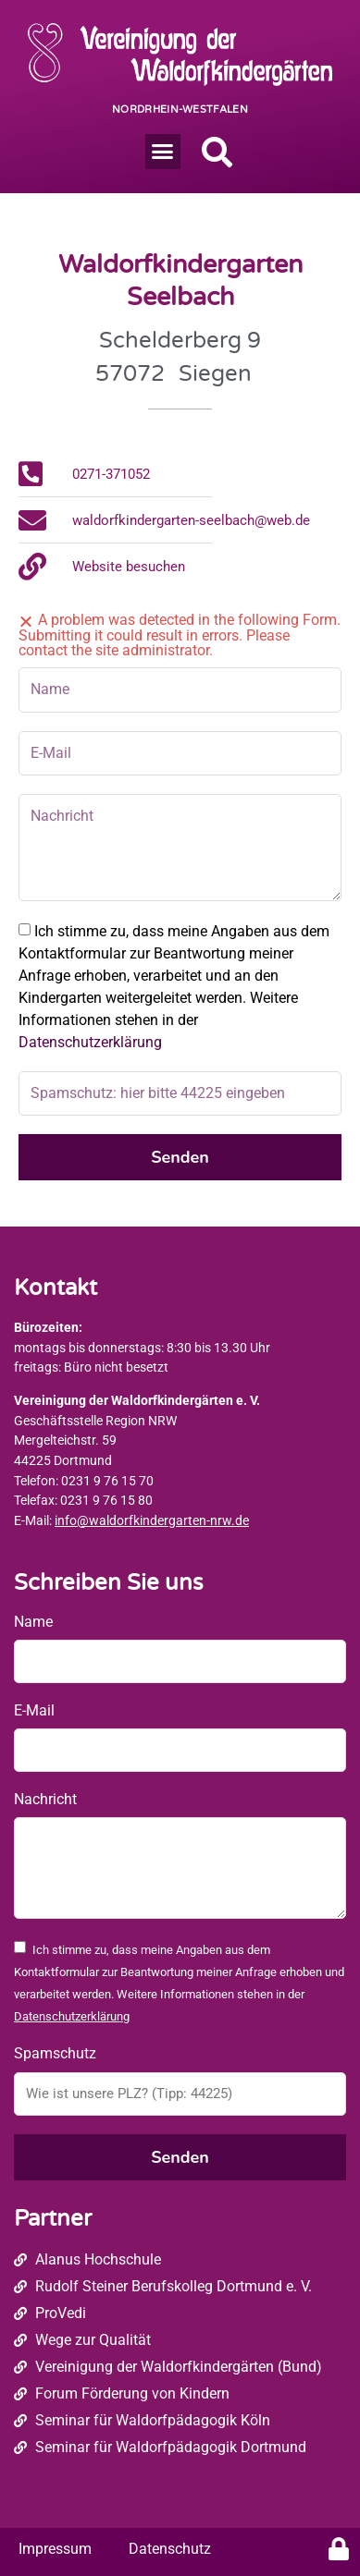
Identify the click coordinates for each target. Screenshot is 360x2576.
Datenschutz (170, 2549)
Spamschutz (55, 2053)
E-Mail (34, 1710)
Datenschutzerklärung (90, 1042)
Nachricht (45, 1799)
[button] (162, 151)
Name (33, 1621)
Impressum (55, 2549)
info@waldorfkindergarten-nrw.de (152, 1521)
